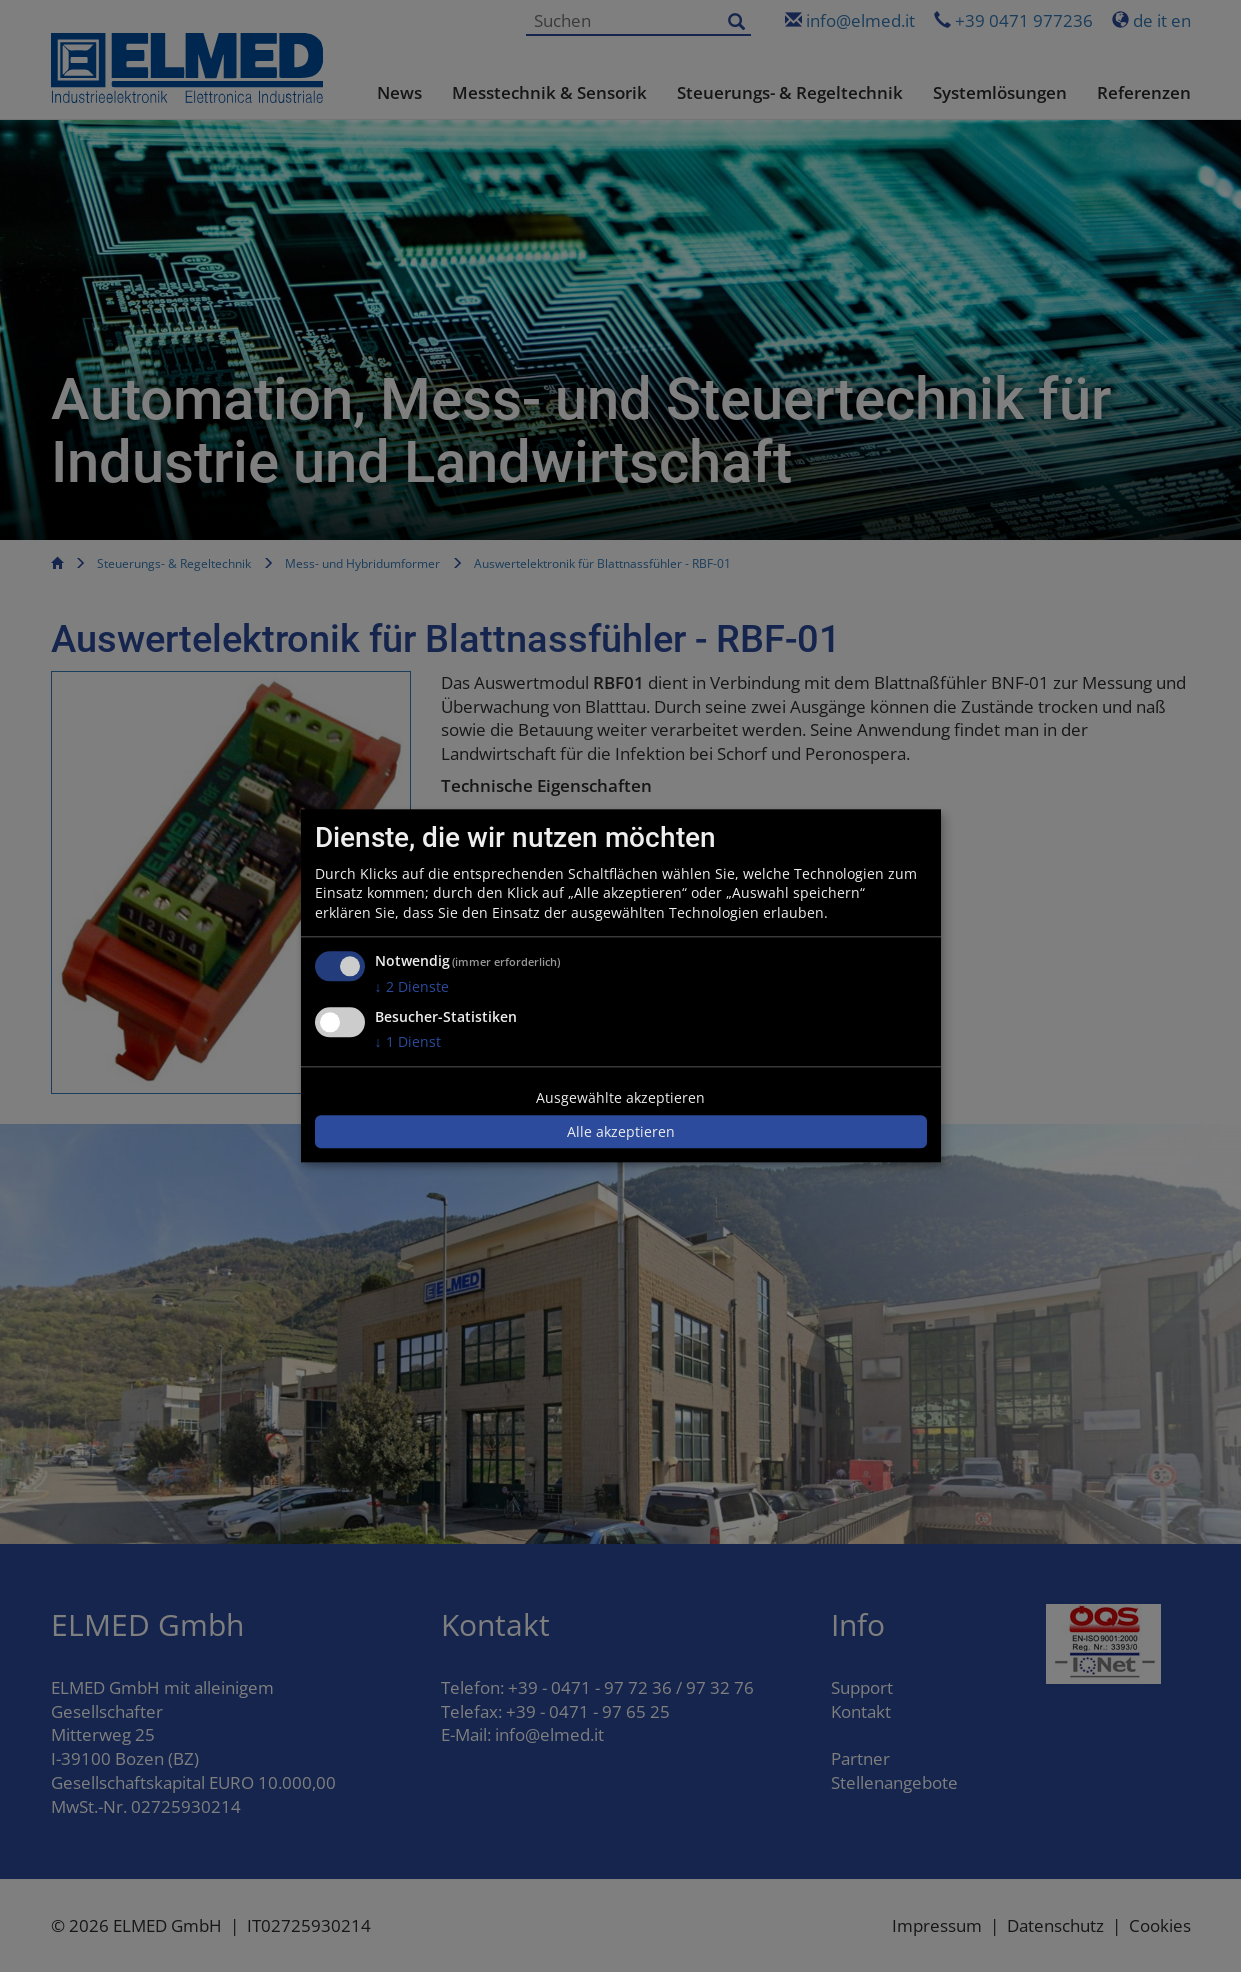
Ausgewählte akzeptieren (620, 1097)
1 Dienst (408, 1041)
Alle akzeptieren (621, 1131)
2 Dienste (412, 987)
